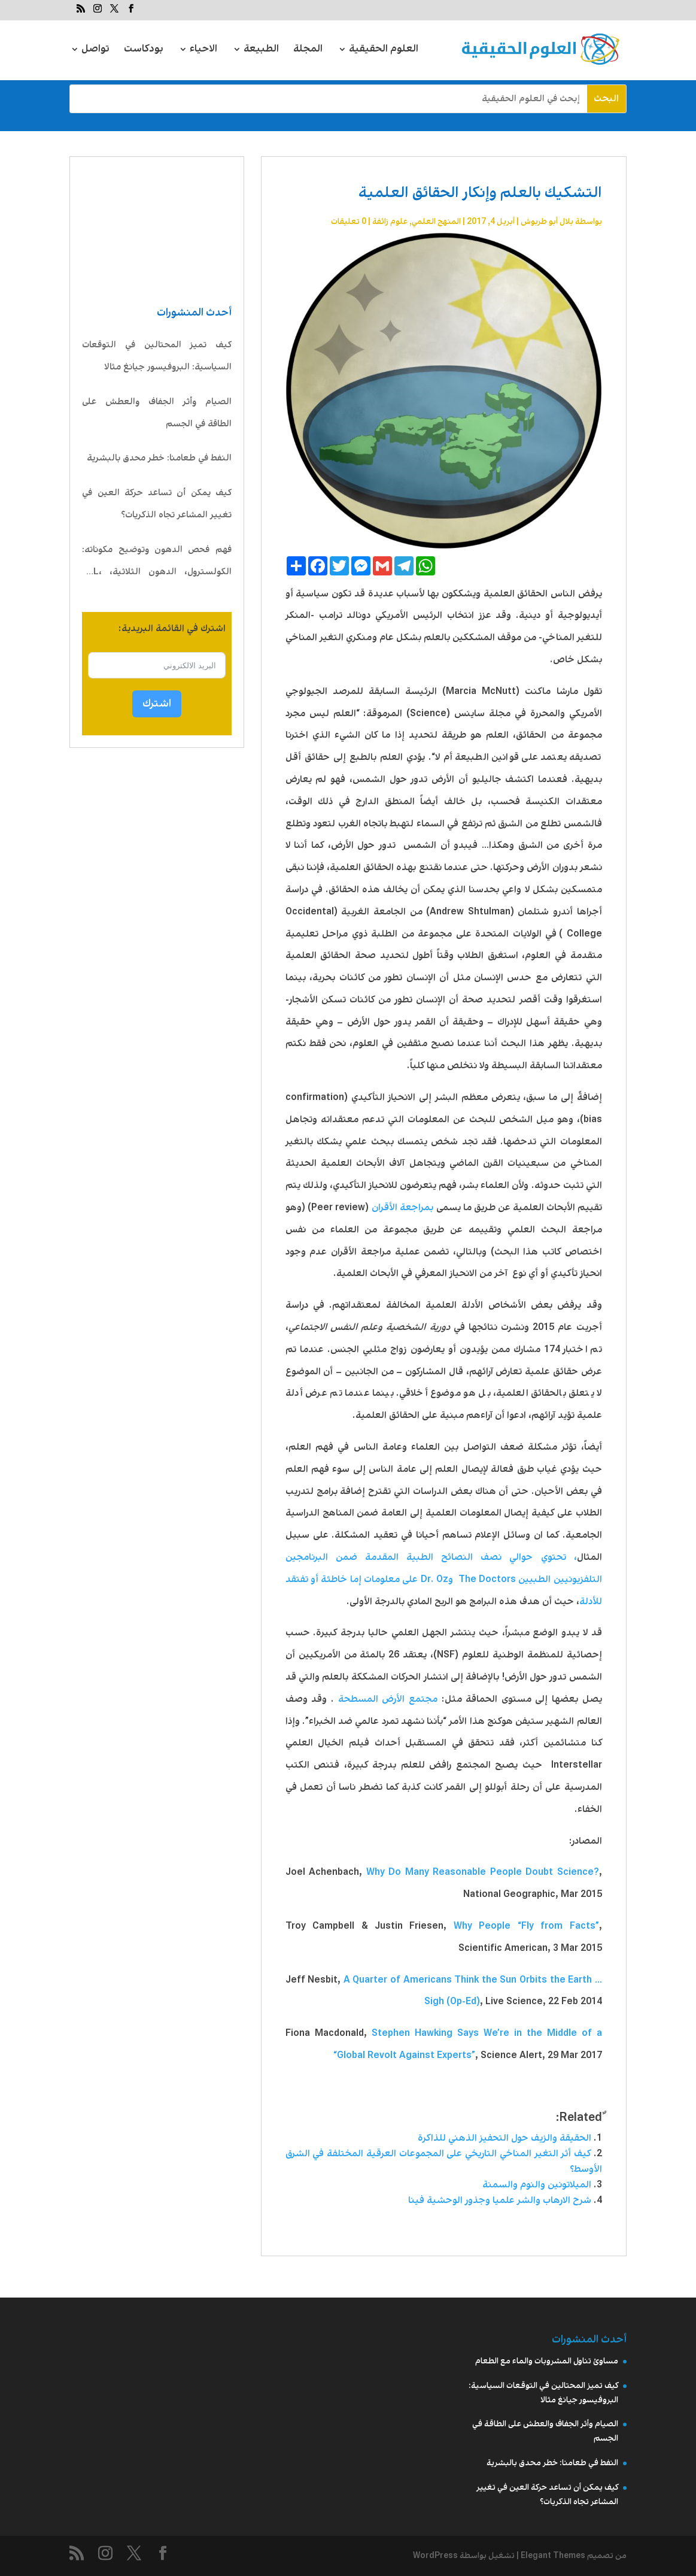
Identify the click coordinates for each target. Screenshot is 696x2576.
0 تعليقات (348, 222)
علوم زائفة (390, 222)
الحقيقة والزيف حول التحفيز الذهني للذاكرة (504, 2138)
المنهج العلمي (436, 222)
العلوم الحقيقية (383, 50)
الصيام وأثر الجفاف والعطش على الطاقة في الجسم (157, 413)
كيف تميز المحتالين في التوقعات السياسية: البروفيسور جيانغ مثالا (157, 356)
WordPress (435, 2556)
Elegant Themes (553, 2556)
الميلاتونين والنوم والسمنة (536, 2185)
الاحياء (203, 50)
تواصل (95, 50)
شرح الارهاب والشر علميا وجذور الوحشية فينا (499, 2200)
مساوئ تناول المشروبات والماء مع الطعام (546, 2361)
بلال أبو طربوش (547, 222)
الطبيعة (261, 50)
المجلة (308, 50)
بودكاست (143, 50)
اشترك (156, 703)
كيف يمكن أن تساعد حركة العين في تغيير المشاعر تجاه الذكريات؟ (157, 504)
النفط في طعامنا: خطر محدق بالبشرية (159, 458)
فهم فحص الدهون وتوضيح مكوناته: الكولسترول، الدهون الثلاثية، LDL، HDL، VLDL (157, 563)
